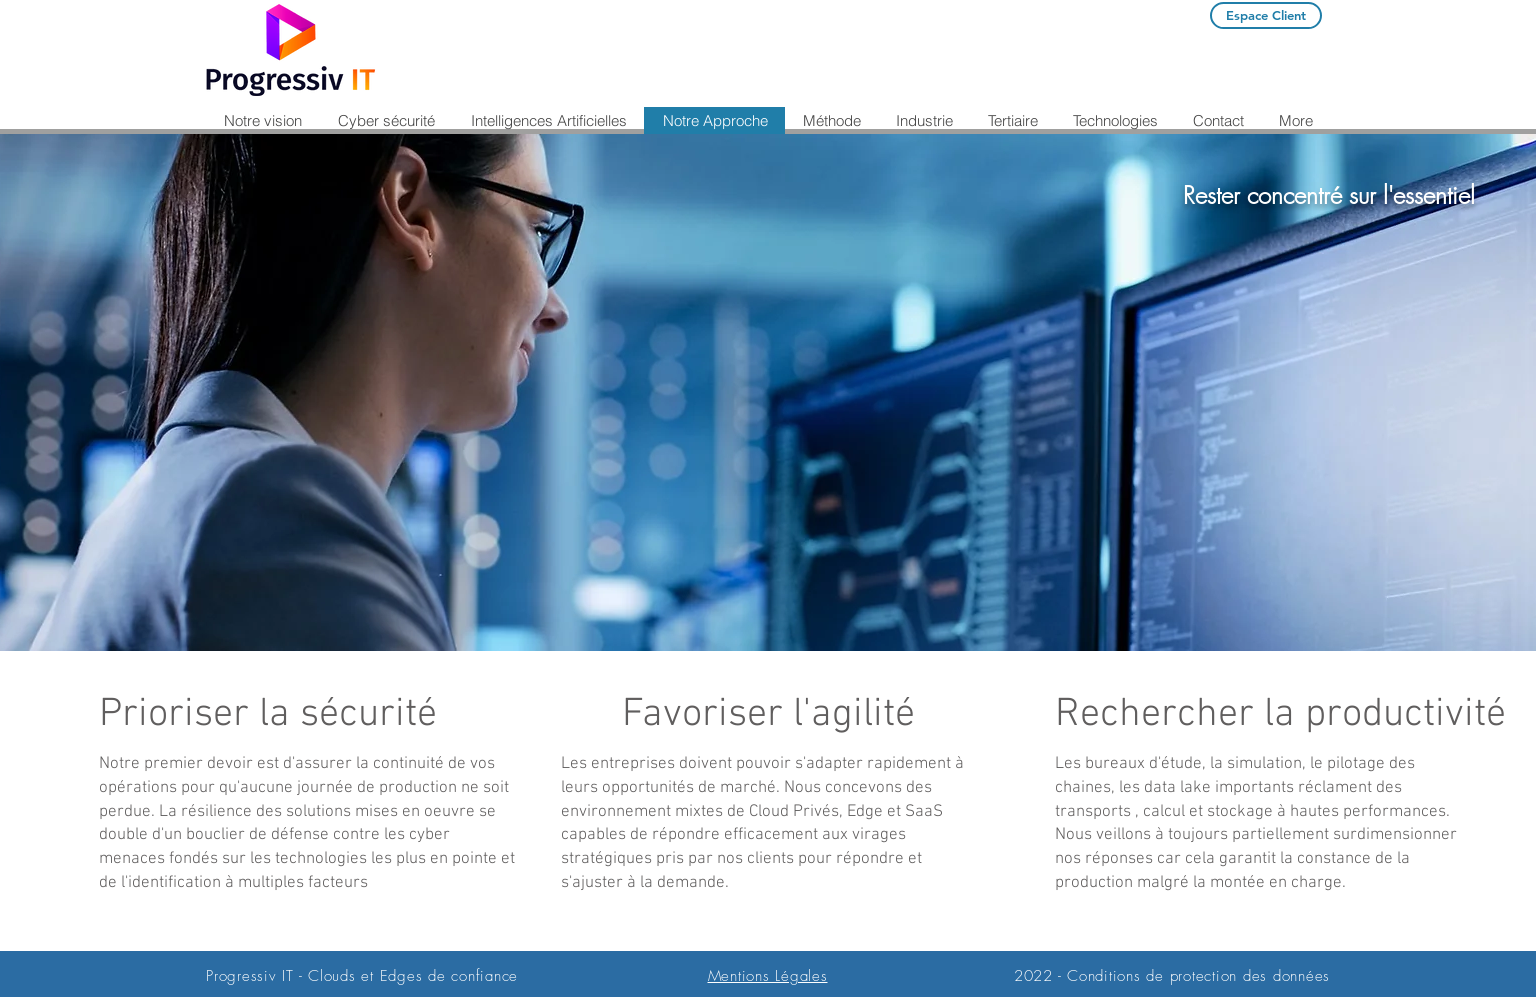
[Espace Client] (1266, 15)
